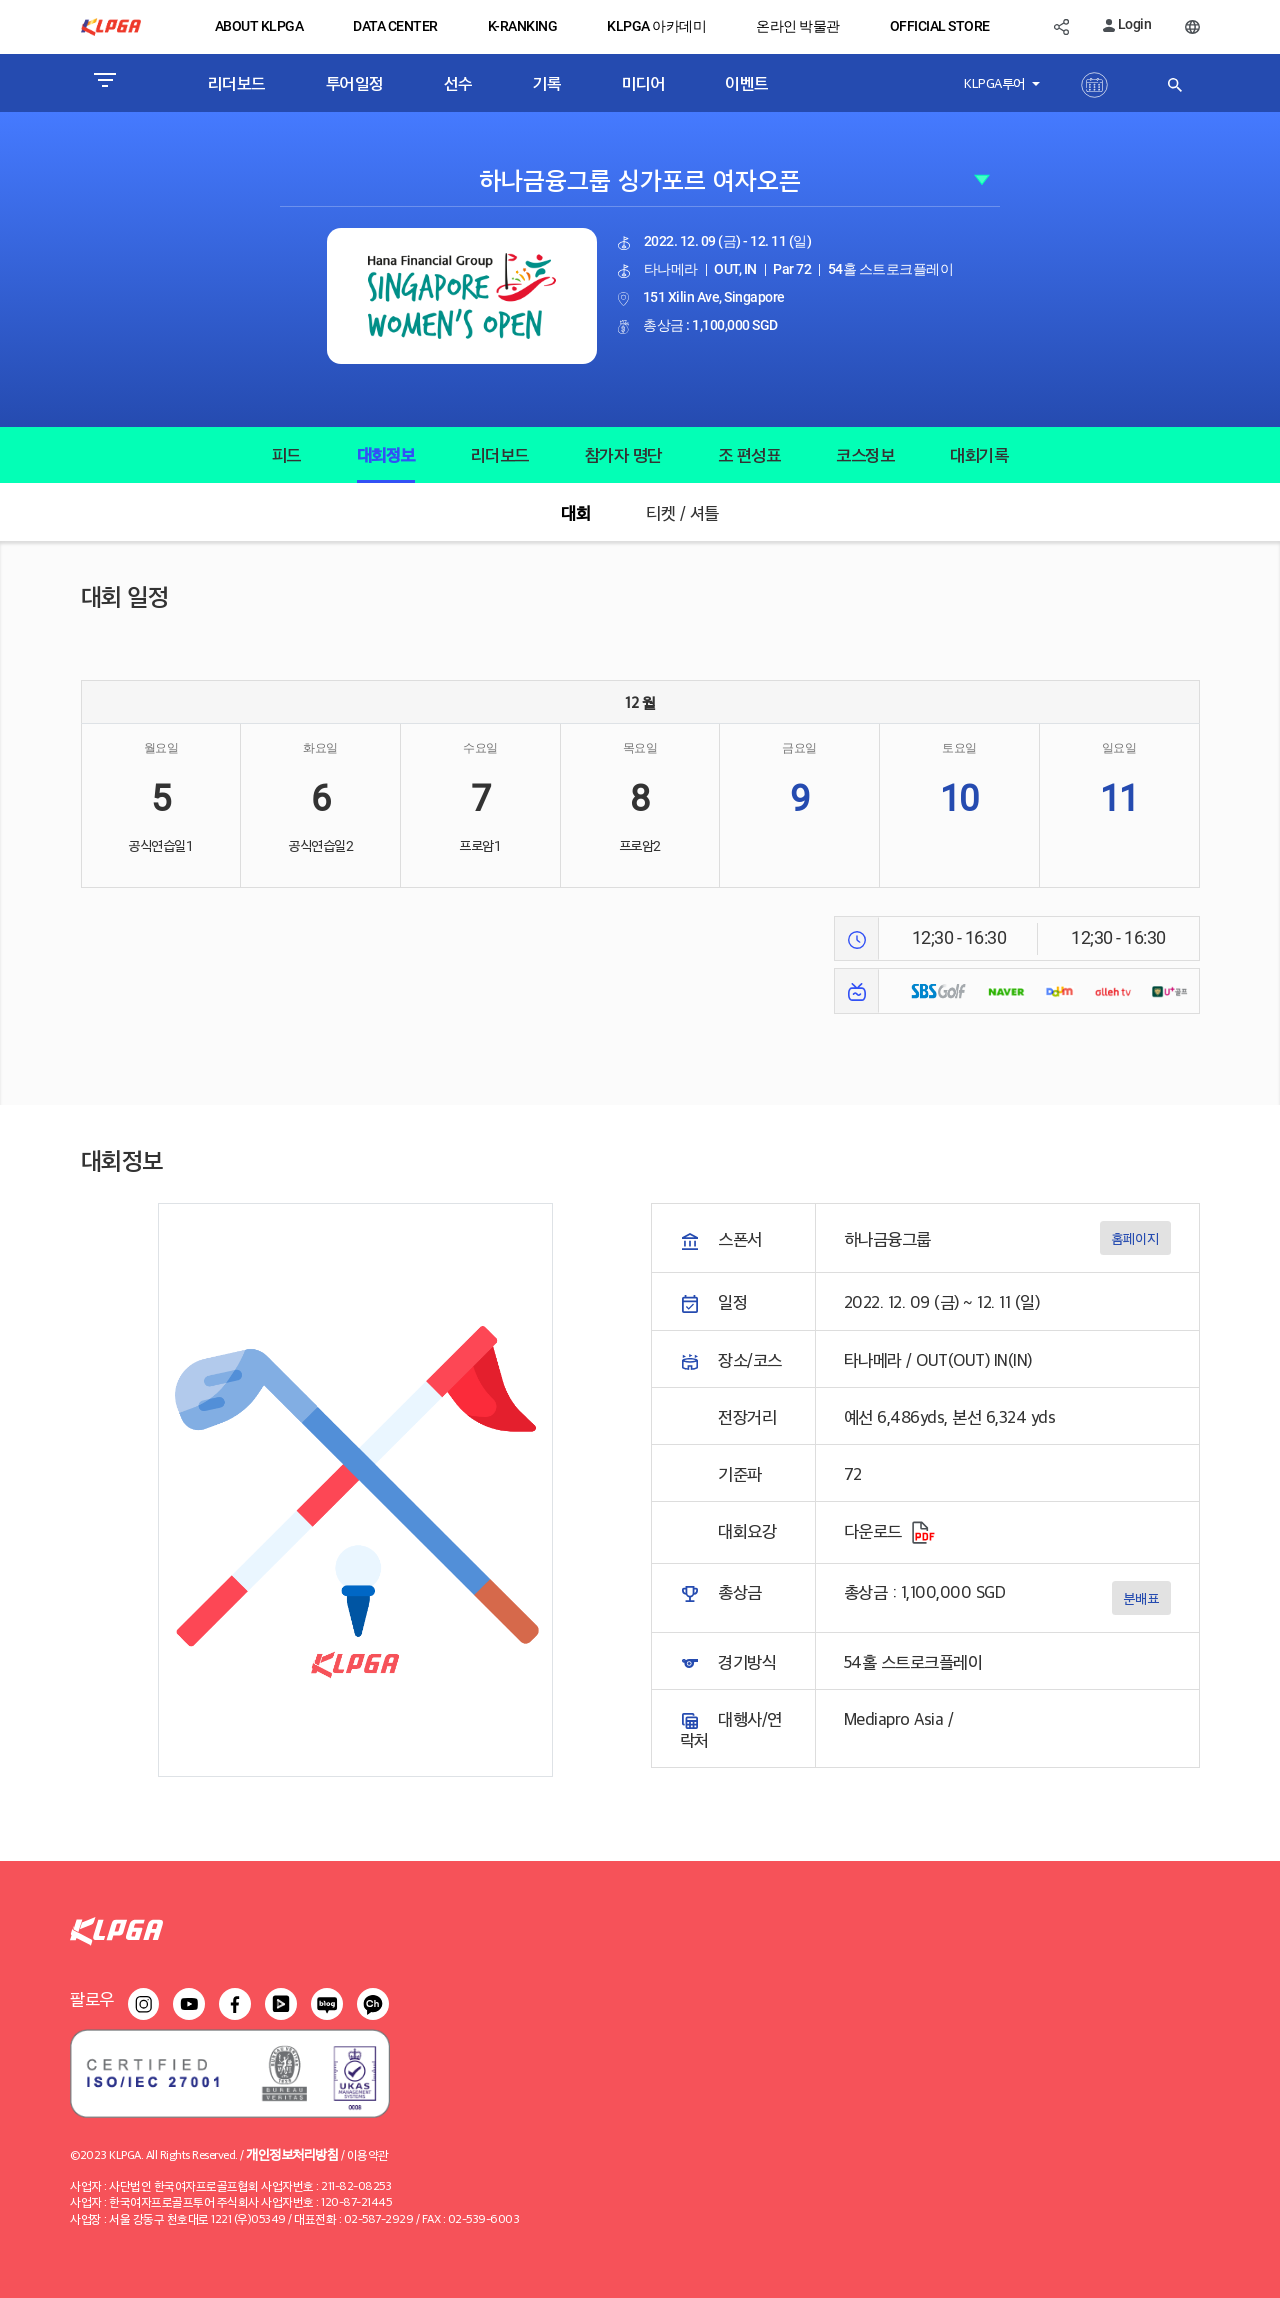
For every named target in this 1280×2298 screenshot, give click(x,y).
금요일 (799, 748)
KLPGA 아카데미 (656, 26)
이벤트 (747, 83)
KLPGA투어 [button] (996, 82)
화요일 (320, 748)
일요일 (1119, 748)
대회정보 (386, 454)
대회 (575, 512)
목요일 (640, 748)
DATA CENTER (395, 26)
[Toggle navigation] (104, 83)
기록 (547, 83)
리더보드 (237, 83)
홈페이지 (1135, 1237)
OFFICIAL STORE (940, 26)
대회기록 (979, 454)
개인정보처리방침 (292, 2153)
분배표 (1141, 1597)
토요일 (959, 748)
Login (1127, 24)
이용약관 (368, 2154)
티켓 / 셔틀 (682, 512)
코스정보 (865, 454)
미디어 (644, 83)
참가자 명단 (623, 454)
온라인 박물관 (798, 26)
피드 (286, 454)
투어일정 (355, 83)
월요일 (161, 748)
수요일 (480, 748)
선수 (458, 83)
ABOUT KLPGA (259, 26)
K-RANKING (523, 26)
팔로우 (92, 1998)
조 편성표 (749, 454)
